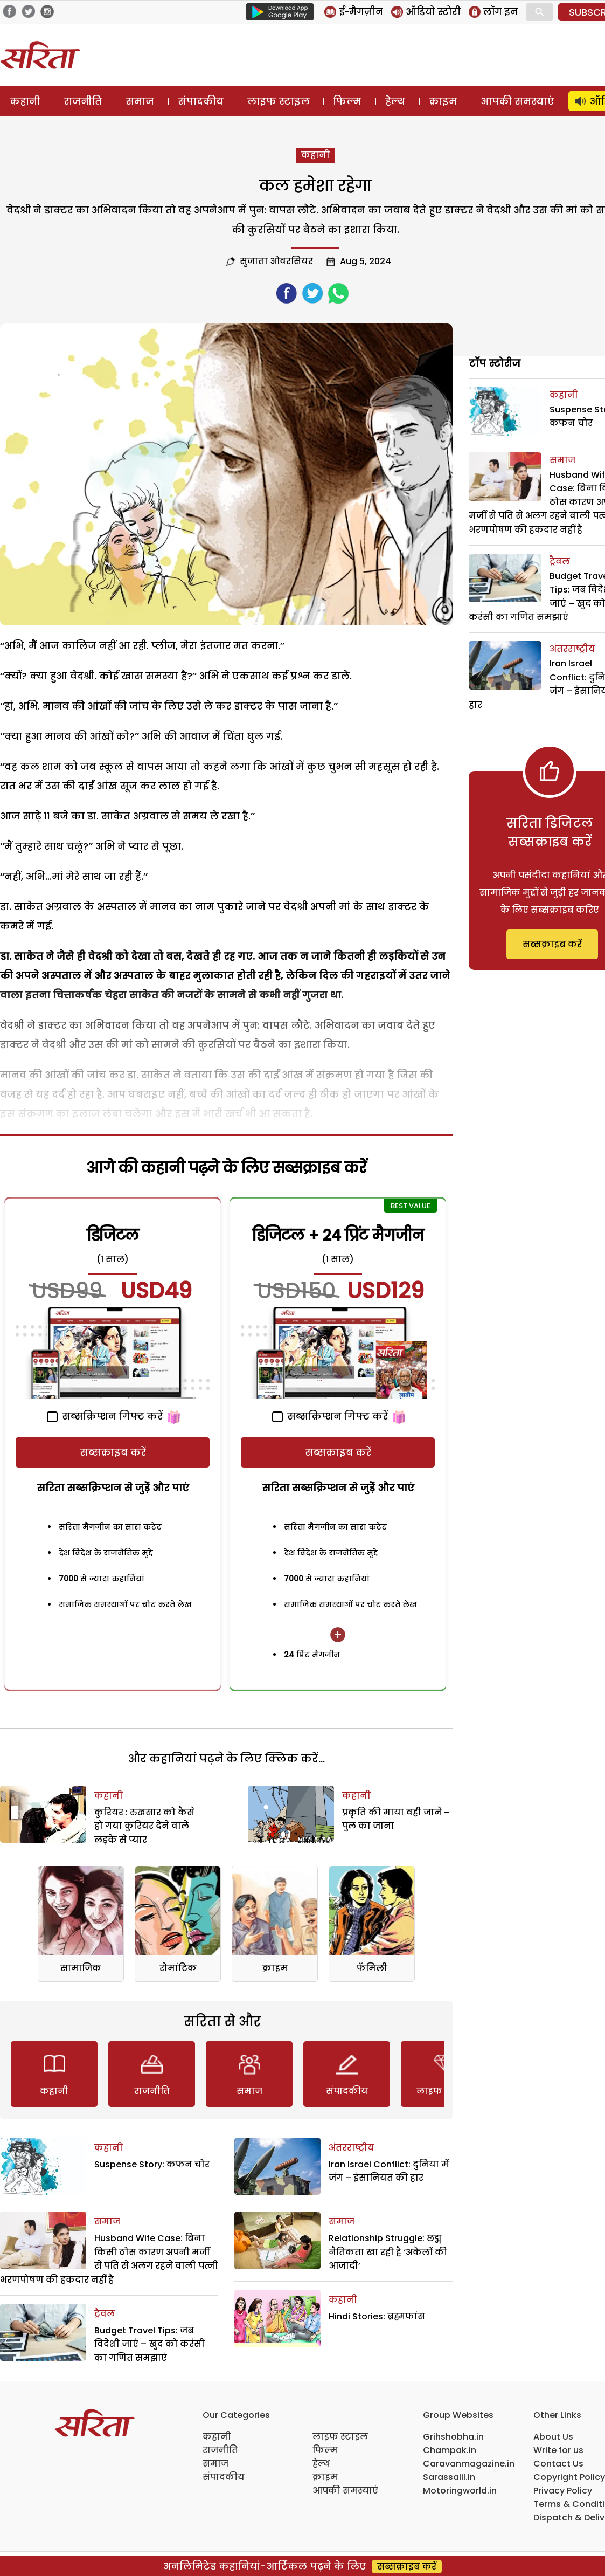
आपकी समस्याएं (517, 101)
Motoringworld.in (460, 2490)
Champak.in (449, 2450)
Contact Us (558, 2463)
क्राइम (443, 101)
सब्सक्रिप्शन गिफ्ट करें (105, 1416)
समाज (140, 101)
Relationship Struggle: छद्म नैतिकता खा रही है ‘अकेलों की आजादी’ (388, 2252)
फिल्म (347, 101)
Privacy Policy (562, 2490)
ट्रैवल (104, 2314)
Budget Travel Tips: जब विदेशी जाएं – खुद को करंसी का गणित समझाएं (149, 2344)
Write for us (558, 2450)
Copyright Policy (569, 2477)
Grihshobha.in (453, 2436)
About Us (553, 2436)
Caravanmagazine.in (468, 2463)
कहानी (25, 101)
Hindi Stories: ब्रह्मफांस (377, 2316)
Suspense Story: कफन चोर (152, 2164)
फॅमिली (372, 1968)
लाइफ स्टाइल (278, 101)
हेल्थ (395, 101)
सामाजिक (80, 1968)
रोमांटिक (178, 1968)
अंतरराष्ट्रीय (351, 2147)
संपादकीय (201, 101)
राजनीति (83, 101)
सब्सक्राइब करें (113, 1452)
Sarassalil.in (449, 2477)
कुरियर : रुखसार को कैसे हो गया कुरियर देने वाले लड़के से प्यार (144, 1826)
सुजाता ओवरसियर (276, 261)
